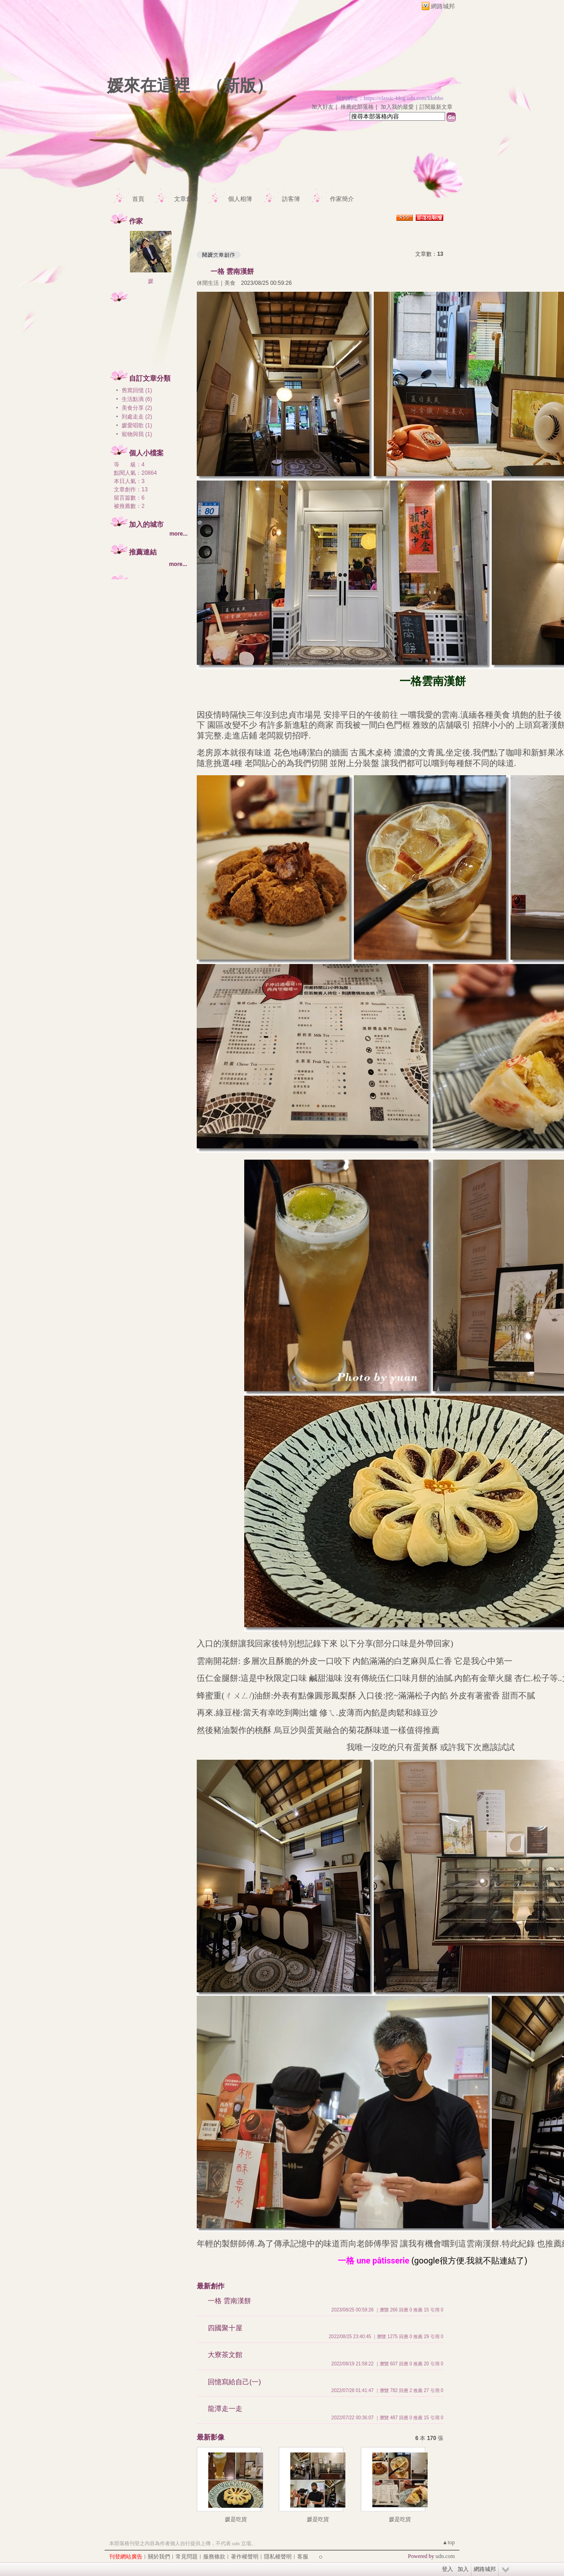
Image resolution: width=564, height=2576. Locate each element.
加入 (463, 2569)
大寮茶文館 (225, 2354)
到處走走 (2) (137, 416)
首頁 (138, 198)
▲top (448, 2542)
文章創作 (186, 198)
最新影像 (210, 2437)
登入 (447, 2569)
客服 (302, 2556)
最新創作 (210, 2286)
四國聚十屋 (225, 2328)
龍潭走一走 (225, 2408)
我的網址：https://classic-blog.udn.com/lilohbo (389, 98)
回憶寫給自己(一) (234, 2382)
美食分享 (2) (137, 408)
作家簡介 (342, 198)
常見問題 (187, 2556)
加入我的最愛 (397, 107)
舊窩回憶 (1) (137, 390)
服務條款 (214, 2556)
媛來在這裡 (148, 86)
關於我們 (159, 2556)
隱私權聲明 (278, 2556)
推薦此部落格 (357, 107)
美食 (229, 283)
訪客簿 (291, 198)
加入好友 (322, 107)
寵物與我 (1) (137, 434)
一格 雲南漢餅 (232, 271)
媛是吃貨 (236, 2519)
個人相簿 (240, 198)
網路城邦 (443, 6)
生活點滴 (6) (137, 399)
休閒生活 (208, 283)
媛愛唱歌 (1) (137, 425)
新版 (239, 86)
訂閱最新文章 (435, 107)
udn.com (445, 2556)
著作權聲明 (244, 2556)
